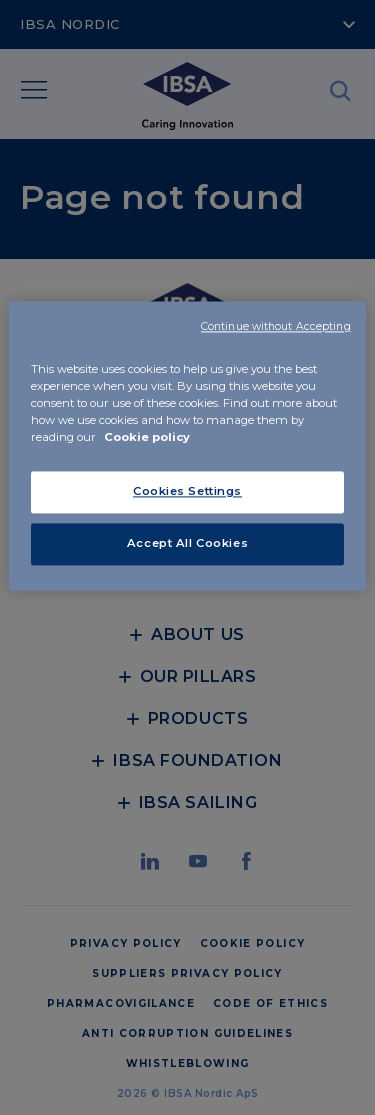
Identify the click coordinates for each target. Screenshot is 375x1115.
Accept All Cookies (187, 544)
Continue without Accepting (276, 326)
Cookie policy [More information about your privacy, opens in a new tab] (147, 438)
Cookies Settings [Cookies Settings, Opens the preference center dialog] (187, 492)
